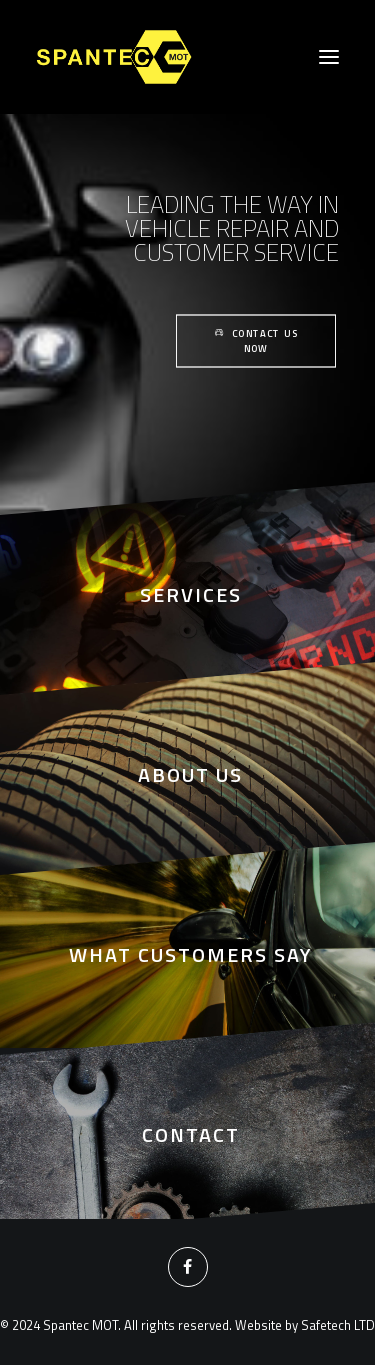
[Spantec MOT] (115, 57)
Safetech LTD (338, 1325)
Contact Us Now (258, 341)
